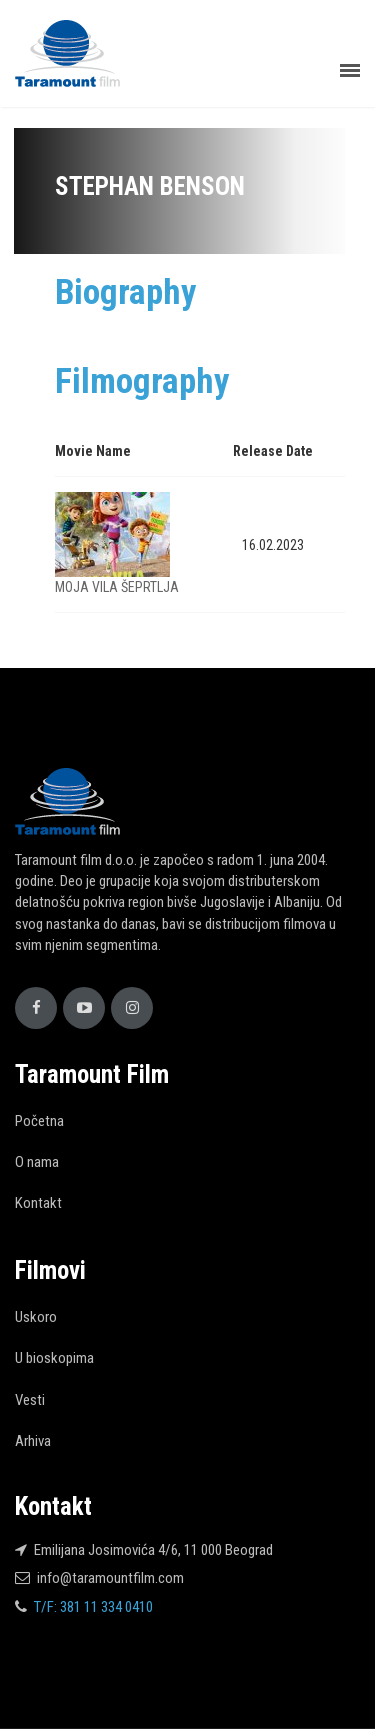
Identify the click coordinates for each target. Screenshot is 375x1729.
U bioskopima (54, 1358)
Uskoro (36, 1317)
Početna (39, 1121)
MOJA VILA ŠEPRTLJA (117, 587)
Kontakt (38, 1203)
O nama (37, 1162)
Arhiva (33, 1441)
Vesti (30, 1400)
